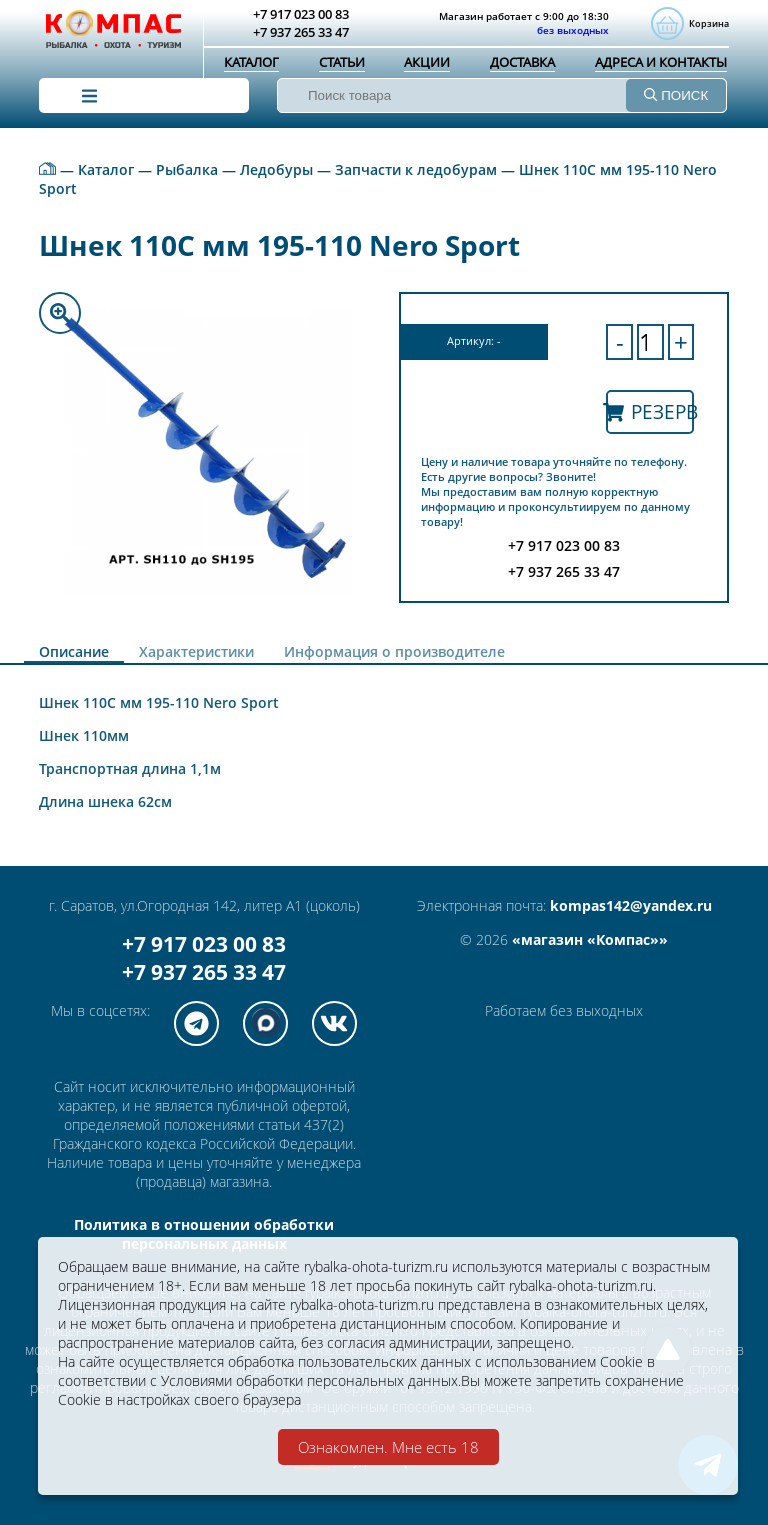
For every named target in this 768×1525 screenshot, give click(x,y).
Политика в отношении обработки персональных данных (204, 1234)
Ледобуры (276, 169)
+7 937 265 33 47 (204, 972)
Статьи (342, 62)
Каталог (251, 62)
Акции (427, 62)
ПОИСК (676, 95)
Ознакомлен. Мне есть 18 (388, 1447)
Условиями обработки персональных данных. (311, 1380)
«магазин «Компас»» (590, 939)
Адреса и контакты (661, 62)
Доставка (522, 62)
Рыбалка (187, 169)
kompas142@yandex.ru (631, 905)
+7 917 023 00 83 (204, 944)
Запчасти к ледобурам (416, 169)
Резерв (650, 411)
